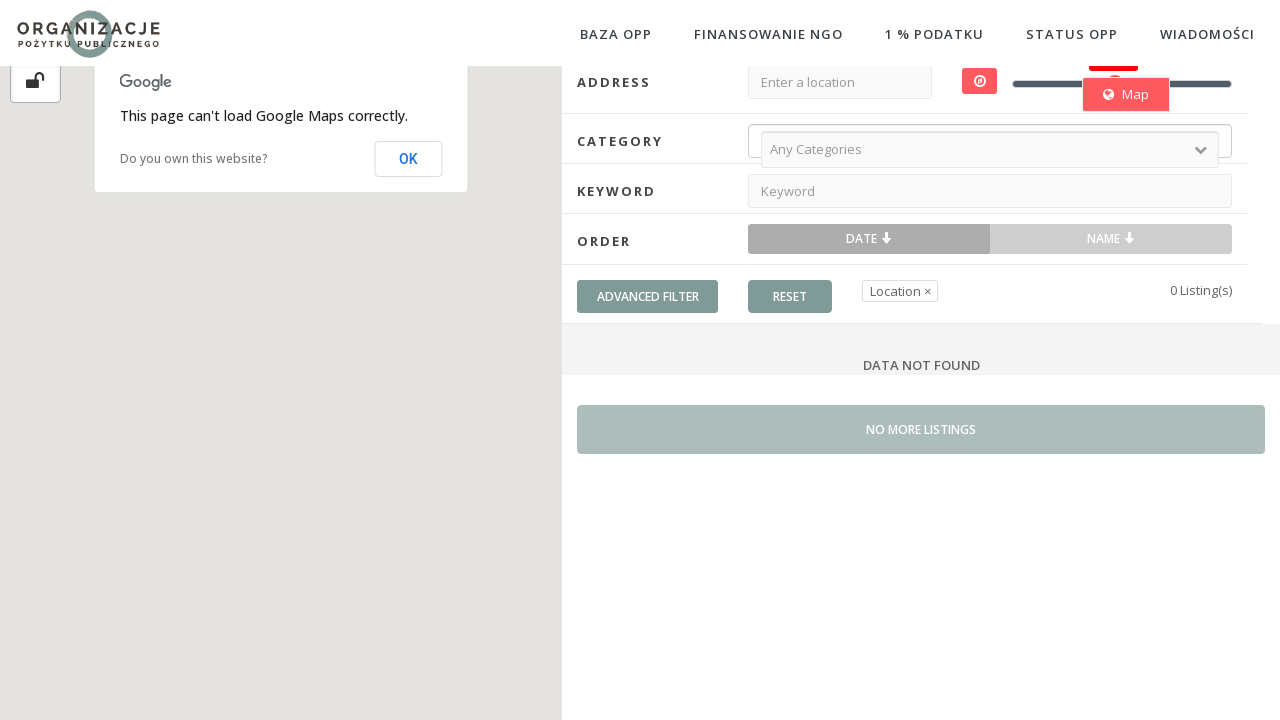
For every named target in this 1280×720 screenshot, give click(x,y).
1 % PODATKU (934, 34)
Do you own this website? (194, 158)
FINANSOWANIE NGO (768, 34)
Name (1111, 238)
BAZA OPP (616, 34)
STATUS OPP (1072, 34)
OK (408, 159)
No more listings (921, 429)
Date (869, 238)
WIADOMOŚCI (1207, 34)
